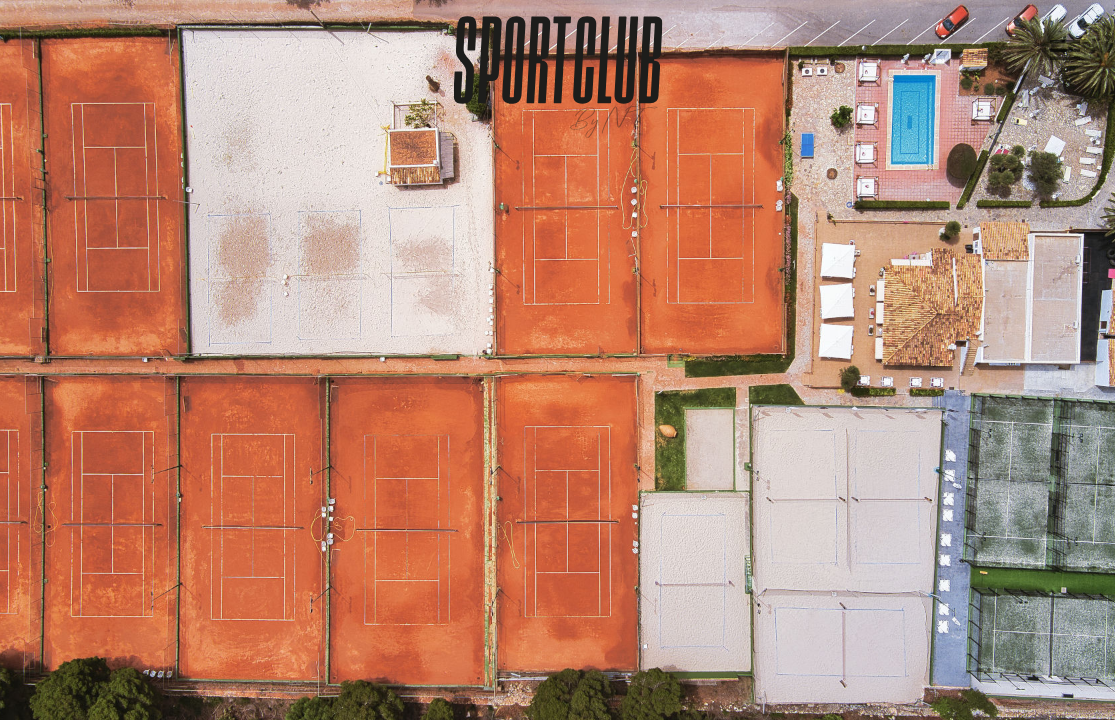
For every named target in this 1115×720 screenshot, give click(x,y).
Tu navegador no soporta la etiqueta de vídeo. (557, 360)
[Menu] (1065, 50)
